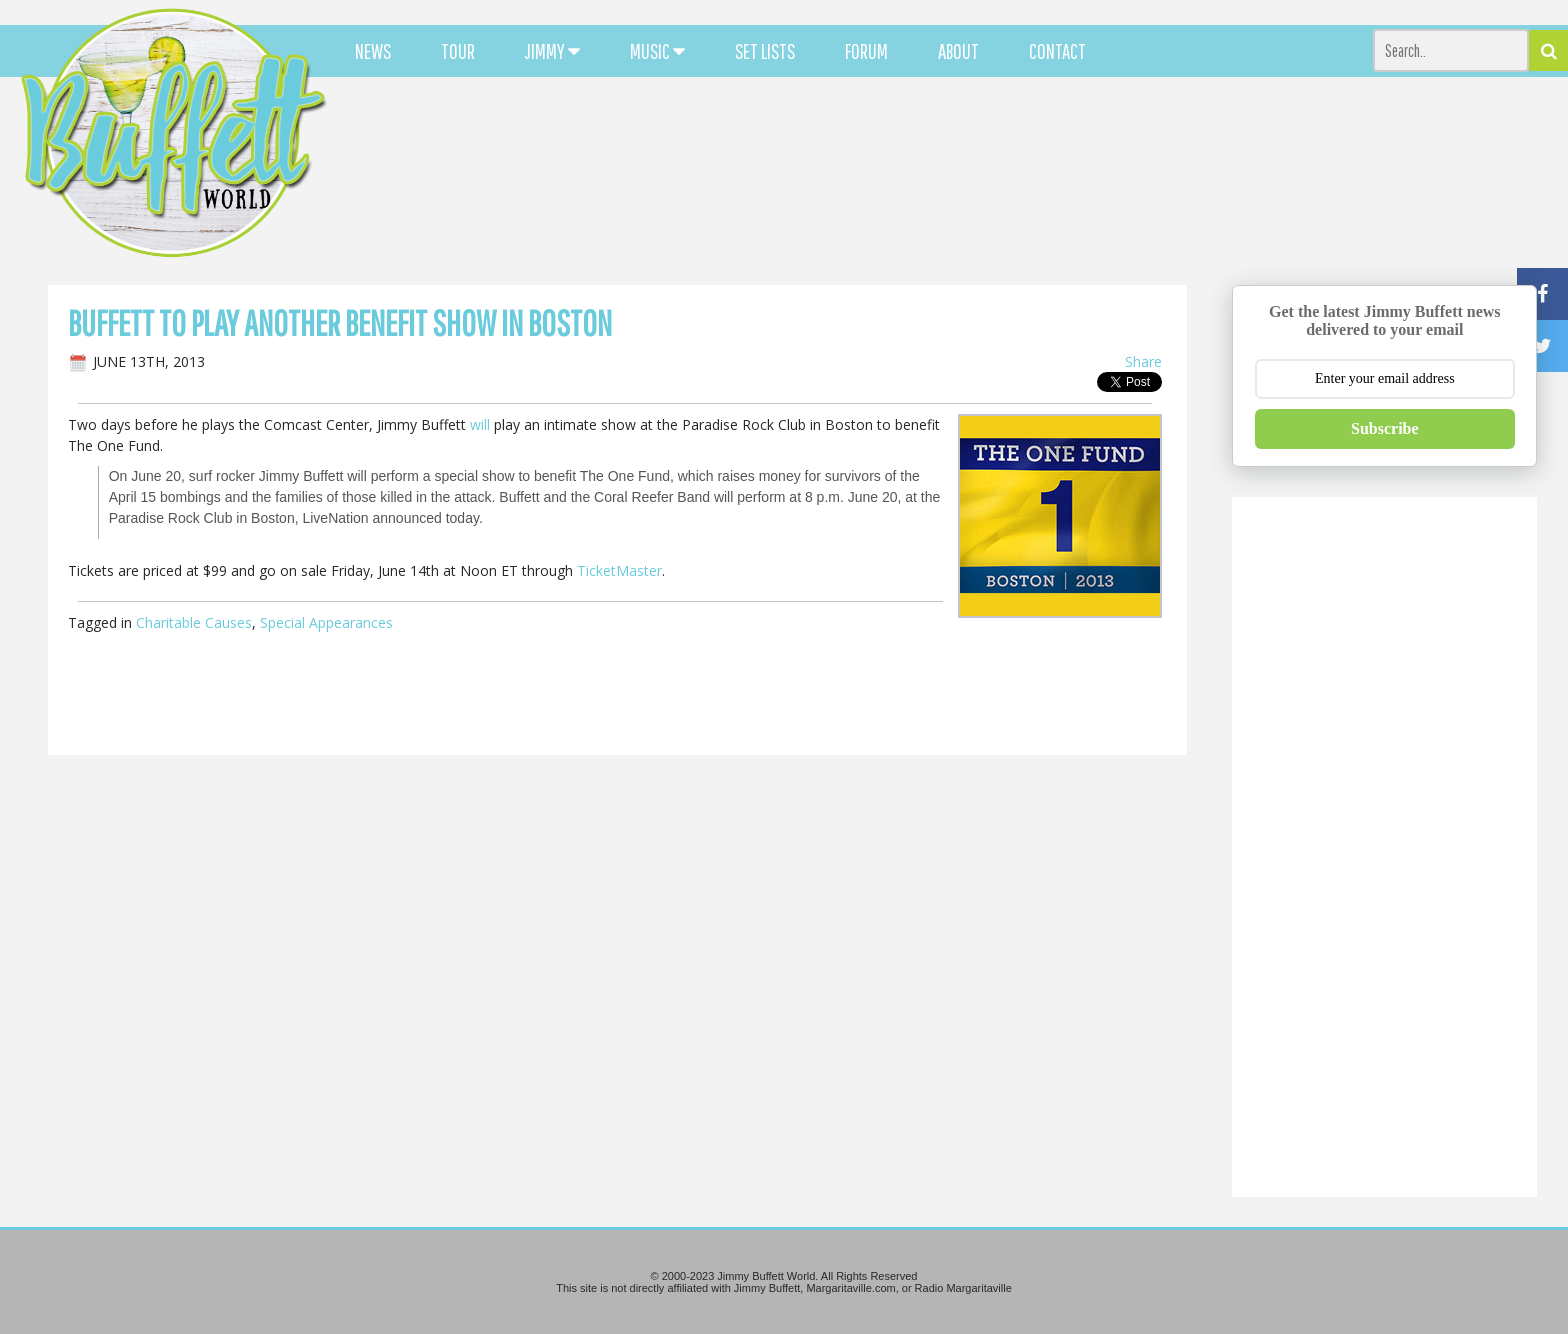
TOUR (458, 51)
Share (1143, 361)
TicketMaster (619, 570)
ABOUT (958, 51)
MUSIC (657, 51)
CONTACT (1057, 51)
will (480, 424)
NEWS (373, 51)
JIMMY (552, 51)
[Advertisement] (969, 180)
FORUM (866, 51)
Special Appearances (326, 622)
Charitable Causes (194, 622)
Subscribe (1385, 428)
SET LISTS (765, 51)
